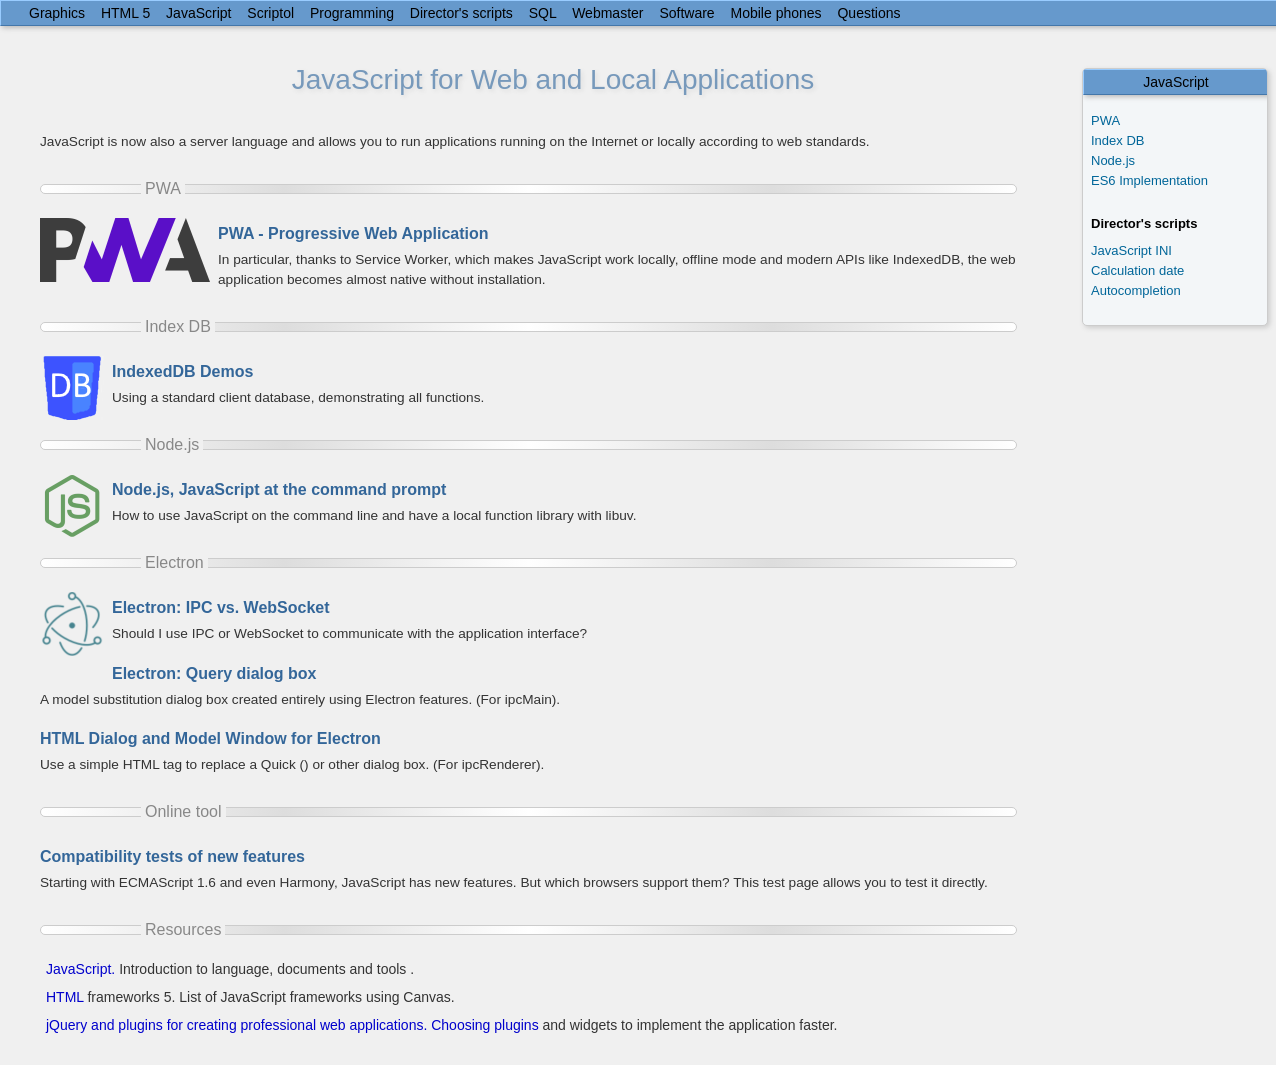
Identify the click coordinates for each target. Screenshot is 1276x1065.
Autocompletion (1136, 290)
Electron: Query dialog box (214, 673)
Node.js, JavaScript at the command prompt (279, 489)
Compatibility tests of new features (172, 856)
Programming (352, 13)
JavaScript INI (1131, 250)
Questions (868, 13)
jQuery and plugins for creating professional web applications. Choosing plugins (292, 1025)
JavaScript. (80, 969)
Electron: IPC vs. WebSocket (221, 607)
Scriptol (270, 13)
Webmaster (607, 13)
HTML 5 (125, 13)
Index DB (1117, 140)
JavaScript (198, 13)
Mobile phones (776, 13)
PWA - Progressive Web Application (353, 233)
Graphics (57, 13)
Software (686, 13)
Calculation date (1137, 270)
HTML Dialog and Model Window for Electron (210, 738)
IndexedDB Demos (182, 371)
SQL (543, 13)
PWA (1105, 120)
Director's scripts (461, 13)
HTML (65, 997)
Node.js (1113, 160)
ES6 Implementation (1149, 180)
